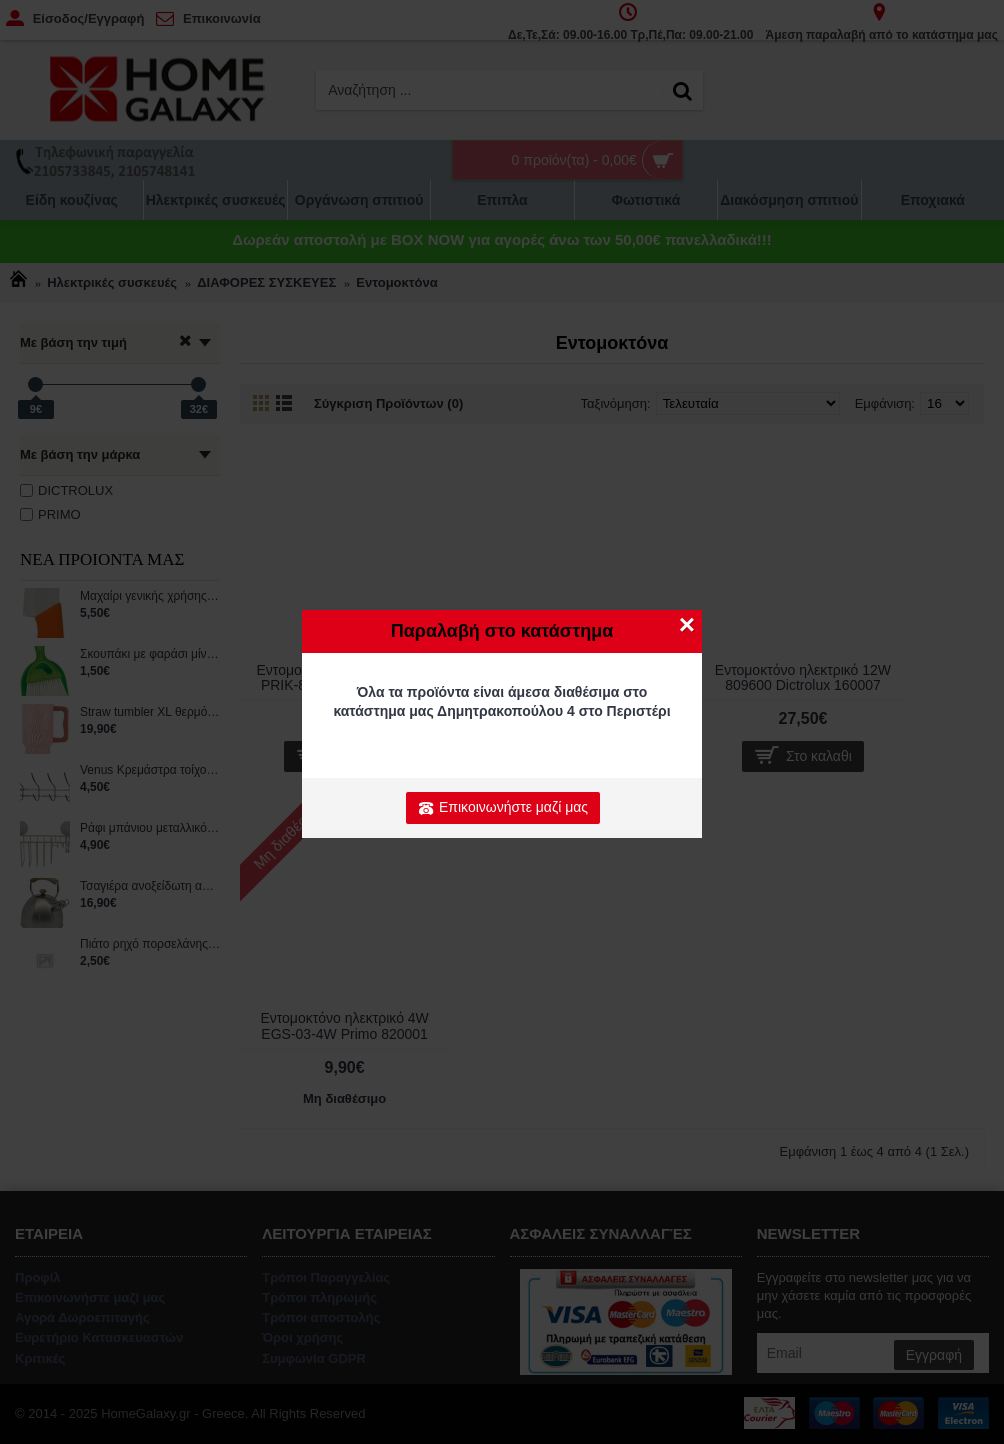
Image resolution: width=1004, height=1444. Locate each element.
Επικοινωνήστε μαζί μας (503, 808)
